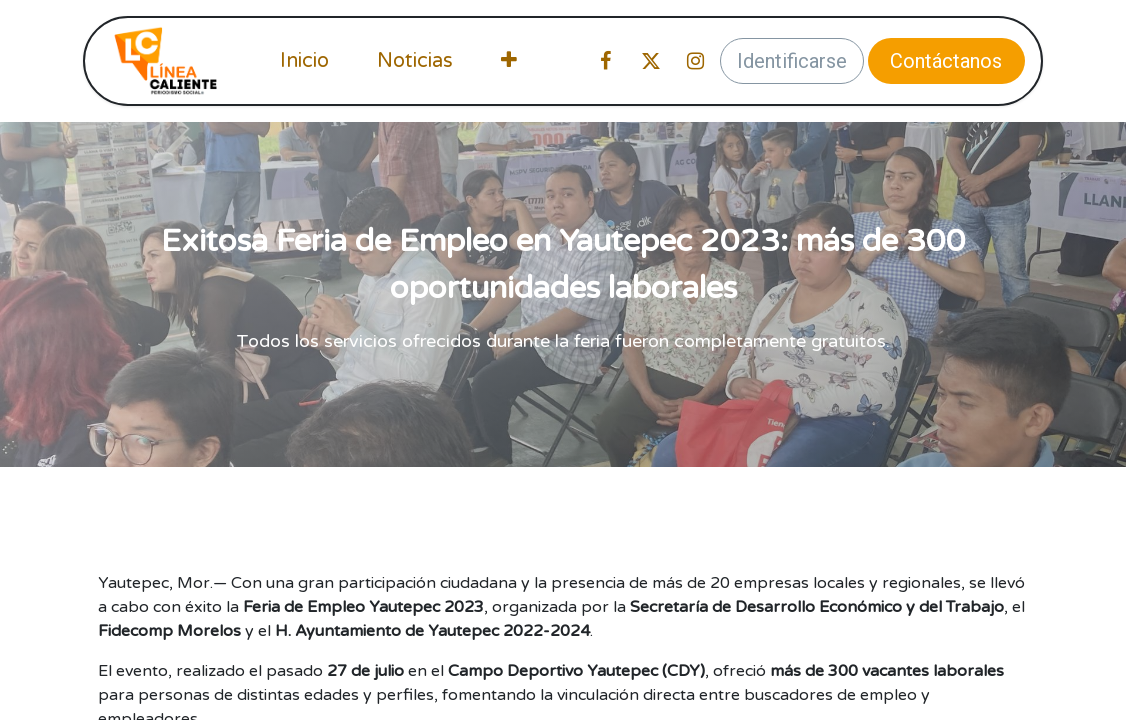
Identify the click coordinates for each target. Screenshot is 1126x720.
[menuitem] (304, 61)
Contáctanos (946, 61)
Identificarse (792, 61)
